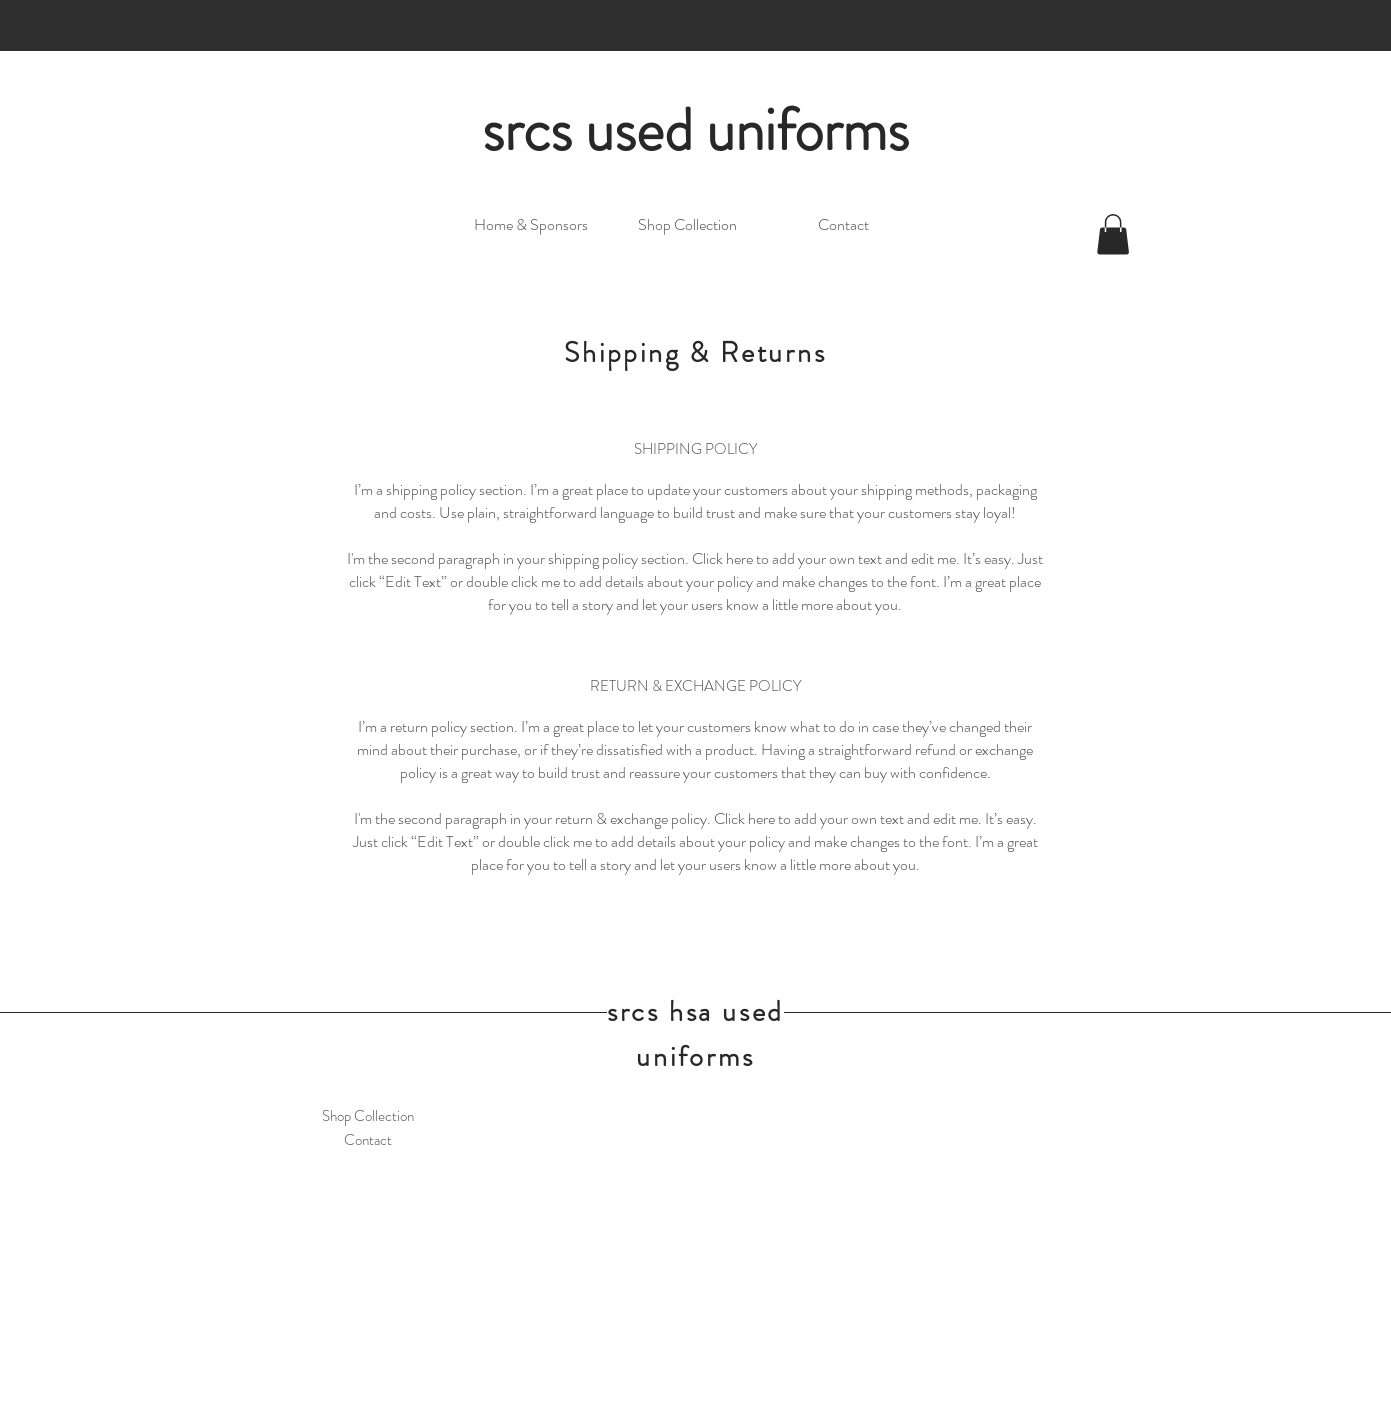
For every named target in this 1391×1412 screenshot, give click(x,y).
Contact (368, 1140)
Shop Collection (368, 1116)
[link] (1113, 234)
